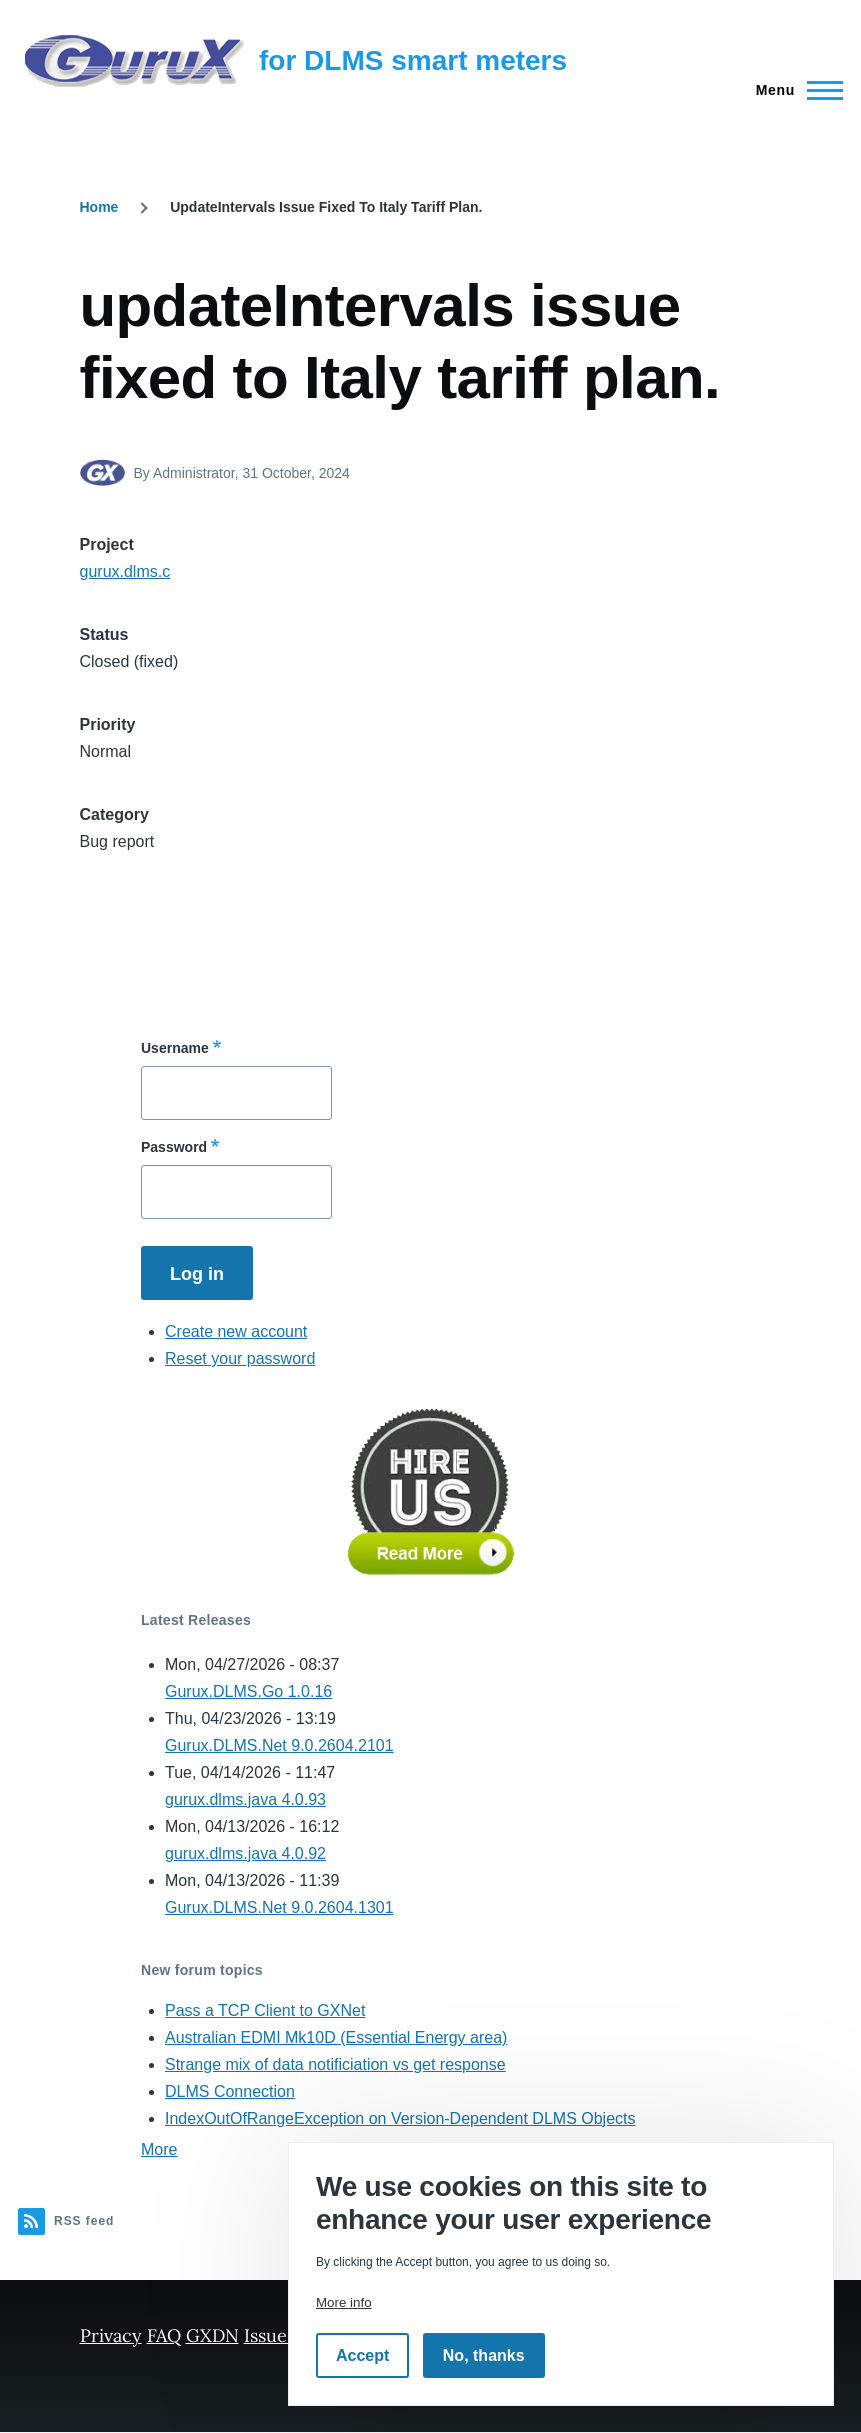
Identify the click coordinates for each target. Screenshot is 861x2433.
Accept (362, 2355)
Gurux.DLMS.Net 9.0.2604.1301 (279, 1907)
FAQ (164, 2335)
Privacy (111, 2335)
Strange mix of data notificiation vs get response (335, 2064)
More (159, 2149)
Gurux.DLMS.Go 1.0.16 (248, 1691)
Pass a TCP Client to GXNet (265, 2010)
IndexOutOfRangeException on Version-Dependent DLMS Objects (400, 2118)
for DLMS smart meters (413, 60)
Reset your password (240, 1358)
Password (174, 1147)
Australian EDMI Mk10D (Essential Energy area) (336, 2037)
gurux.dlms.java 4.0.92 (245, 1853)
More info (344, 2302)
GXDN (212, 2335)
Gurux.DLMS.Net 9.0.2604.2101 (279, 1745)
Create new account (236, 1331)
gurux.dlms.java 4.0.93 (245, 1799)
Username (175, 1048)
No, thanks (484, 2355)
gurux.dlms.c (125, 571)
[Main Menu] (793, 90)
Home (99, 207)
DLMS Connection (230, 2091)
